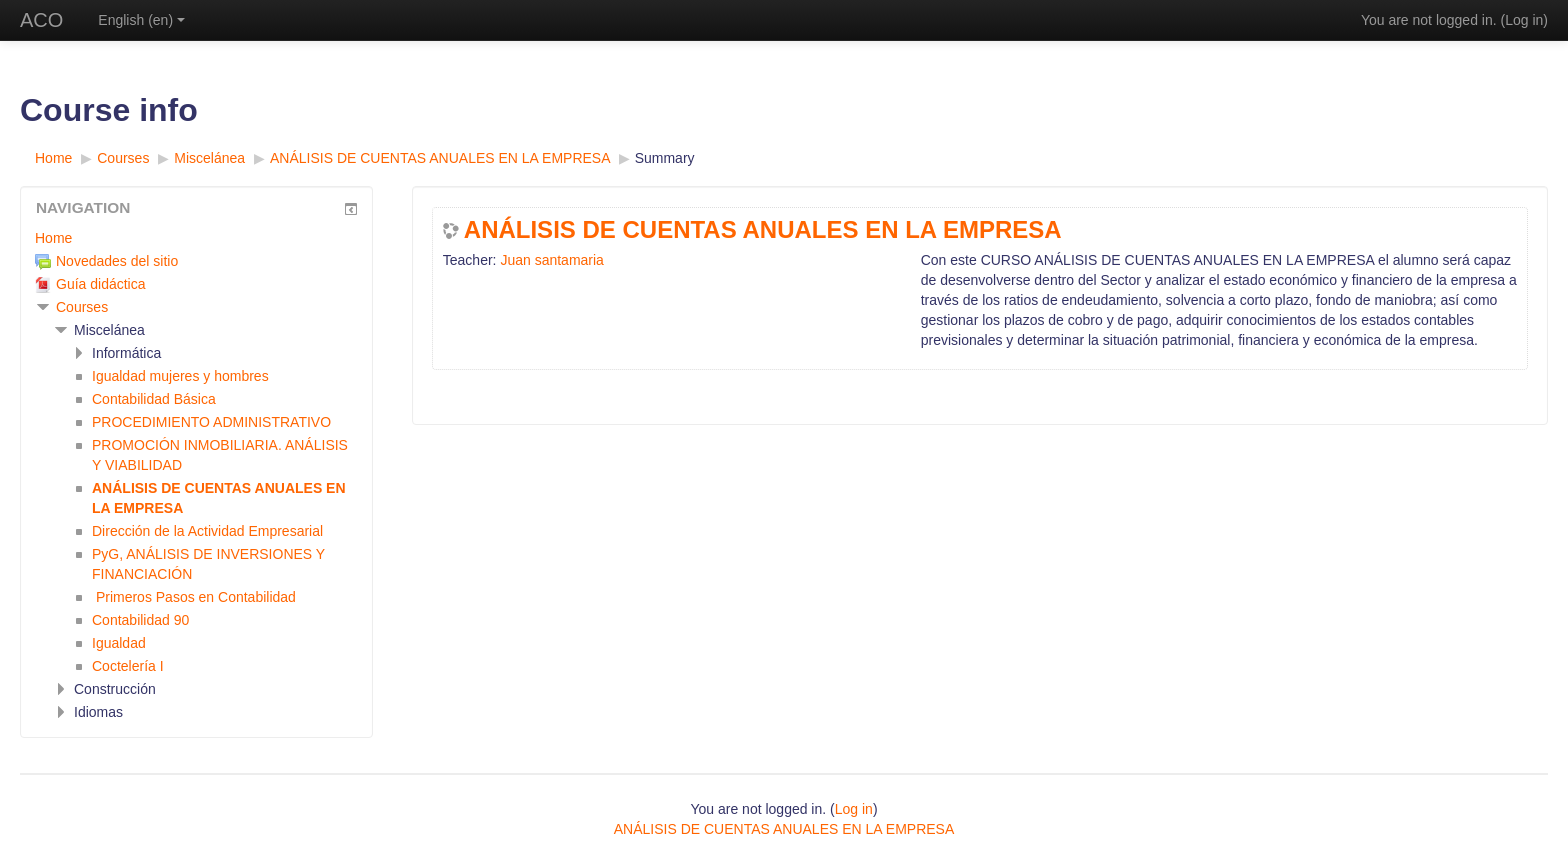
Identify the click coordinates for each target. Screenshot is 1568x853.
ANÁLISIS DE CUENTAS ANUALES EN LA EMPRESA (763, 230)
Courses (82, 307)
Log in (1524, 20)
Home (53, 238)
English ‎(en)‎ (141, 20)
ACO (41, 20)
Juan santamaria (552, 260)
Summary (665, 158)
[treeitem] (196, 238)
